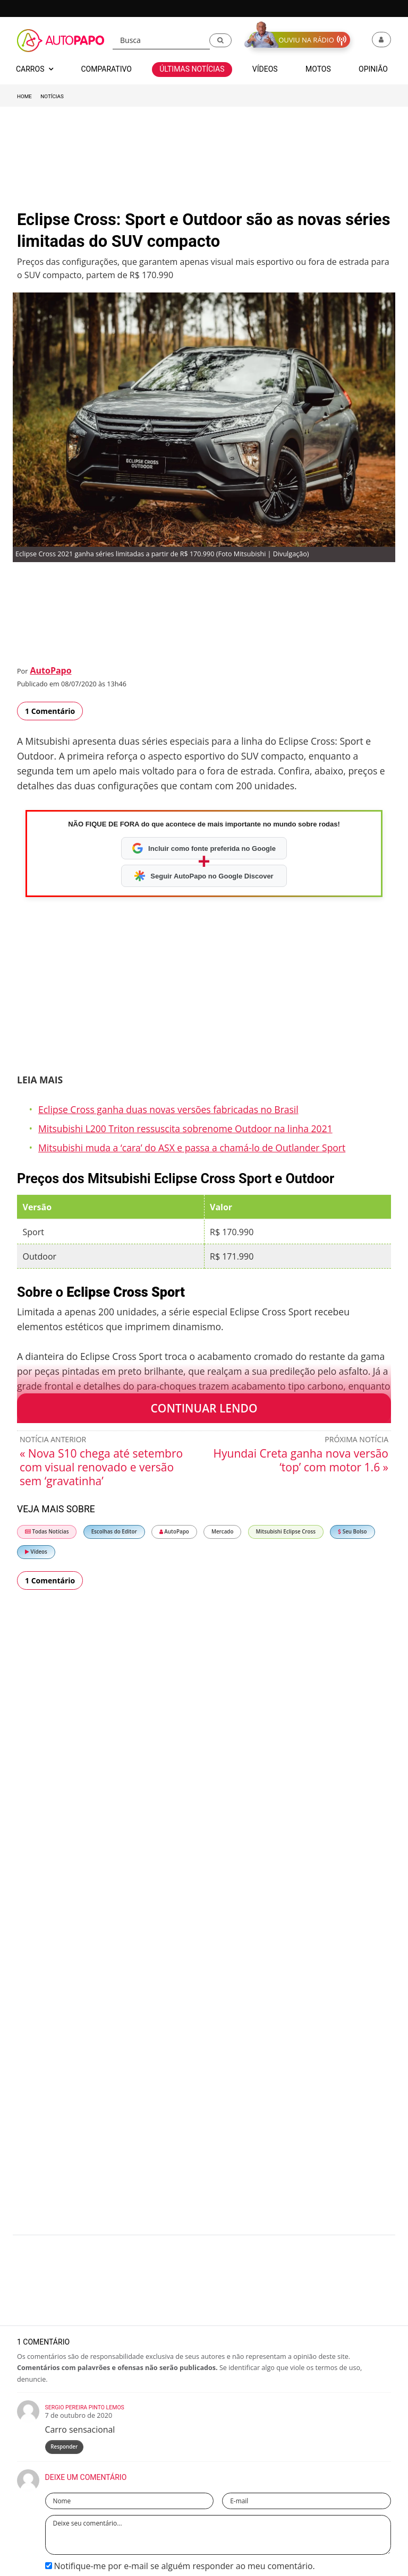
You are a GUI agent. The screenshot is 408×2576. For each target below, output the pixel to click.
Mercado (222, 1531)
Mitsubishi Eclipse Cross (286, 1531)
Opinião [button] (373, 69)
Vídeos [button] (265, 69)
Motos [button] (318, 69)
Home (24, 96)
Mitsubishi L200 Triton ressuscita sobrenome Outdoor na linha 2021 (185, 1128)
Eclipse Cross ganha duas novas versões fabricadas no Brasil (168, 1109)
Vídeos (36, 1551)
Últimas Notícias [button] (191, 69)
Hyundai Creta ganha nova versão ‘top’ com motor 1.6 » (301, 1460)
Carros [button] (34, 69)
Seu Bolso (352, 1531)
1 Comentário (50, 711)
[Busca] (161, 40)
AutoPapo (50, 670)
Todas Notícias (47, 1531)
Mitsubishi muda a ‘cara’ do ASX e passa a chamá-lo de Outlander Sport (191, 1147)
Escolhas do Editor (114, 1531)
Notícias (51, 96)
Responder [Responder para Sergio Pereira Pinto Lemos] (64, 2446)
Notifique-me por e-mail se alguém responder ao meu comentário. (180, 2566)
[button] (220, 40)
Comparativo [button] (106, 69)
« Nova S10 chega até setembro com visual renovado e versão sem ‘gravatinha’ (101, 1467)
